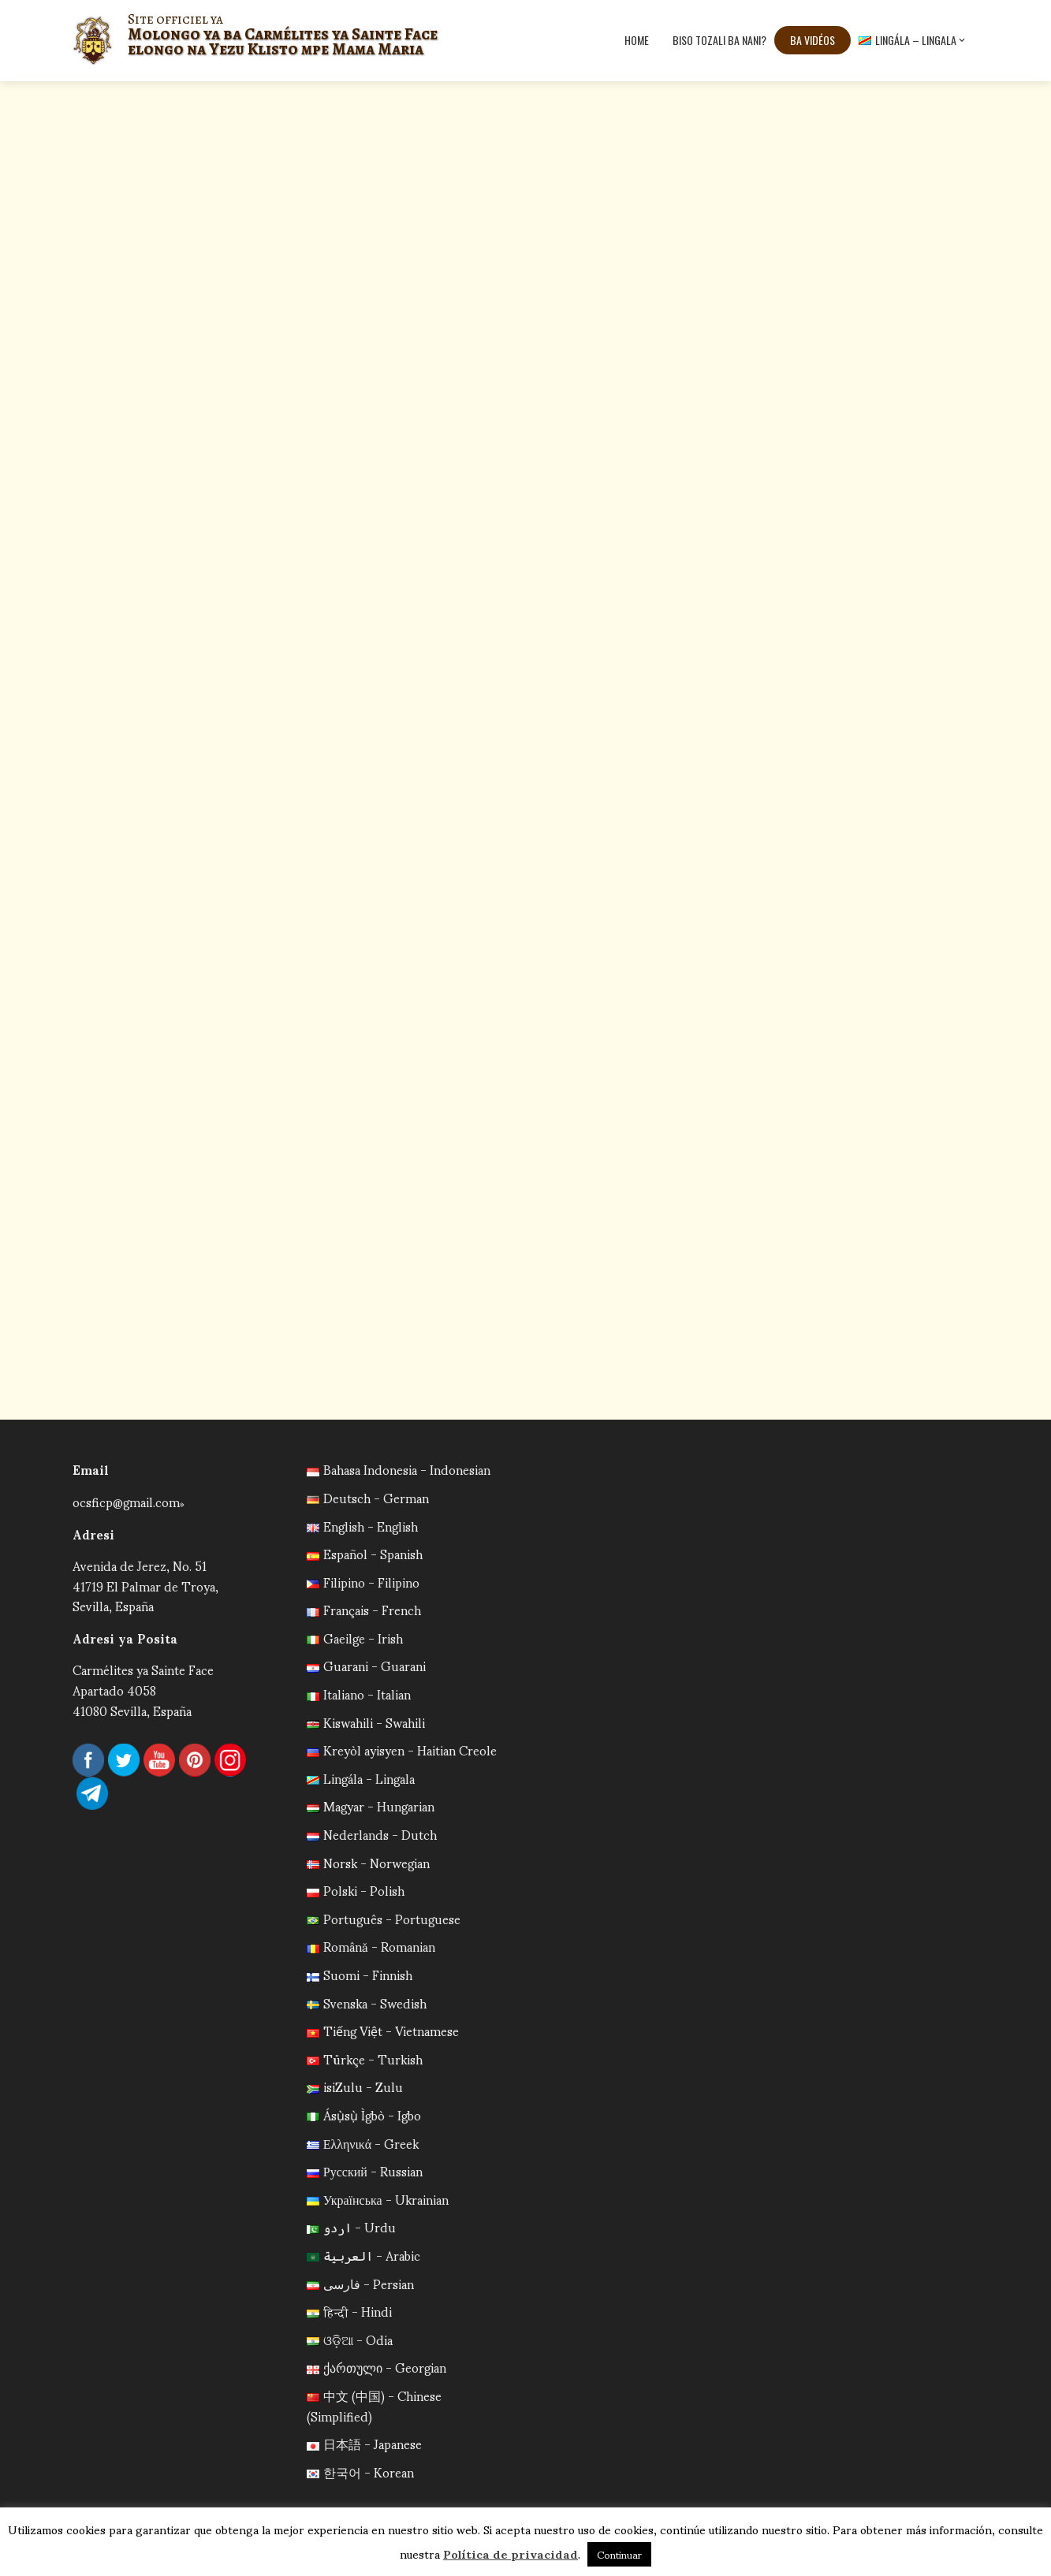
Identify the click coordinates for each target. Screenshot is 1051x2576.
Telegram (92, 1793)
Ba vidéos (812, 40)
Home (636, 40)
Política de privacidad (510, 2553)
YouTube (159, 1760)
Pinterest (195, 1760)
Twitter (124, 1760)
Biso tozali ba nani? (719, 40)
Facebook (88, 1760)
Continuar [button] (619, 2554)
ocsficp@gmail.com (126, 1501)
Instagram (230, 1760)
